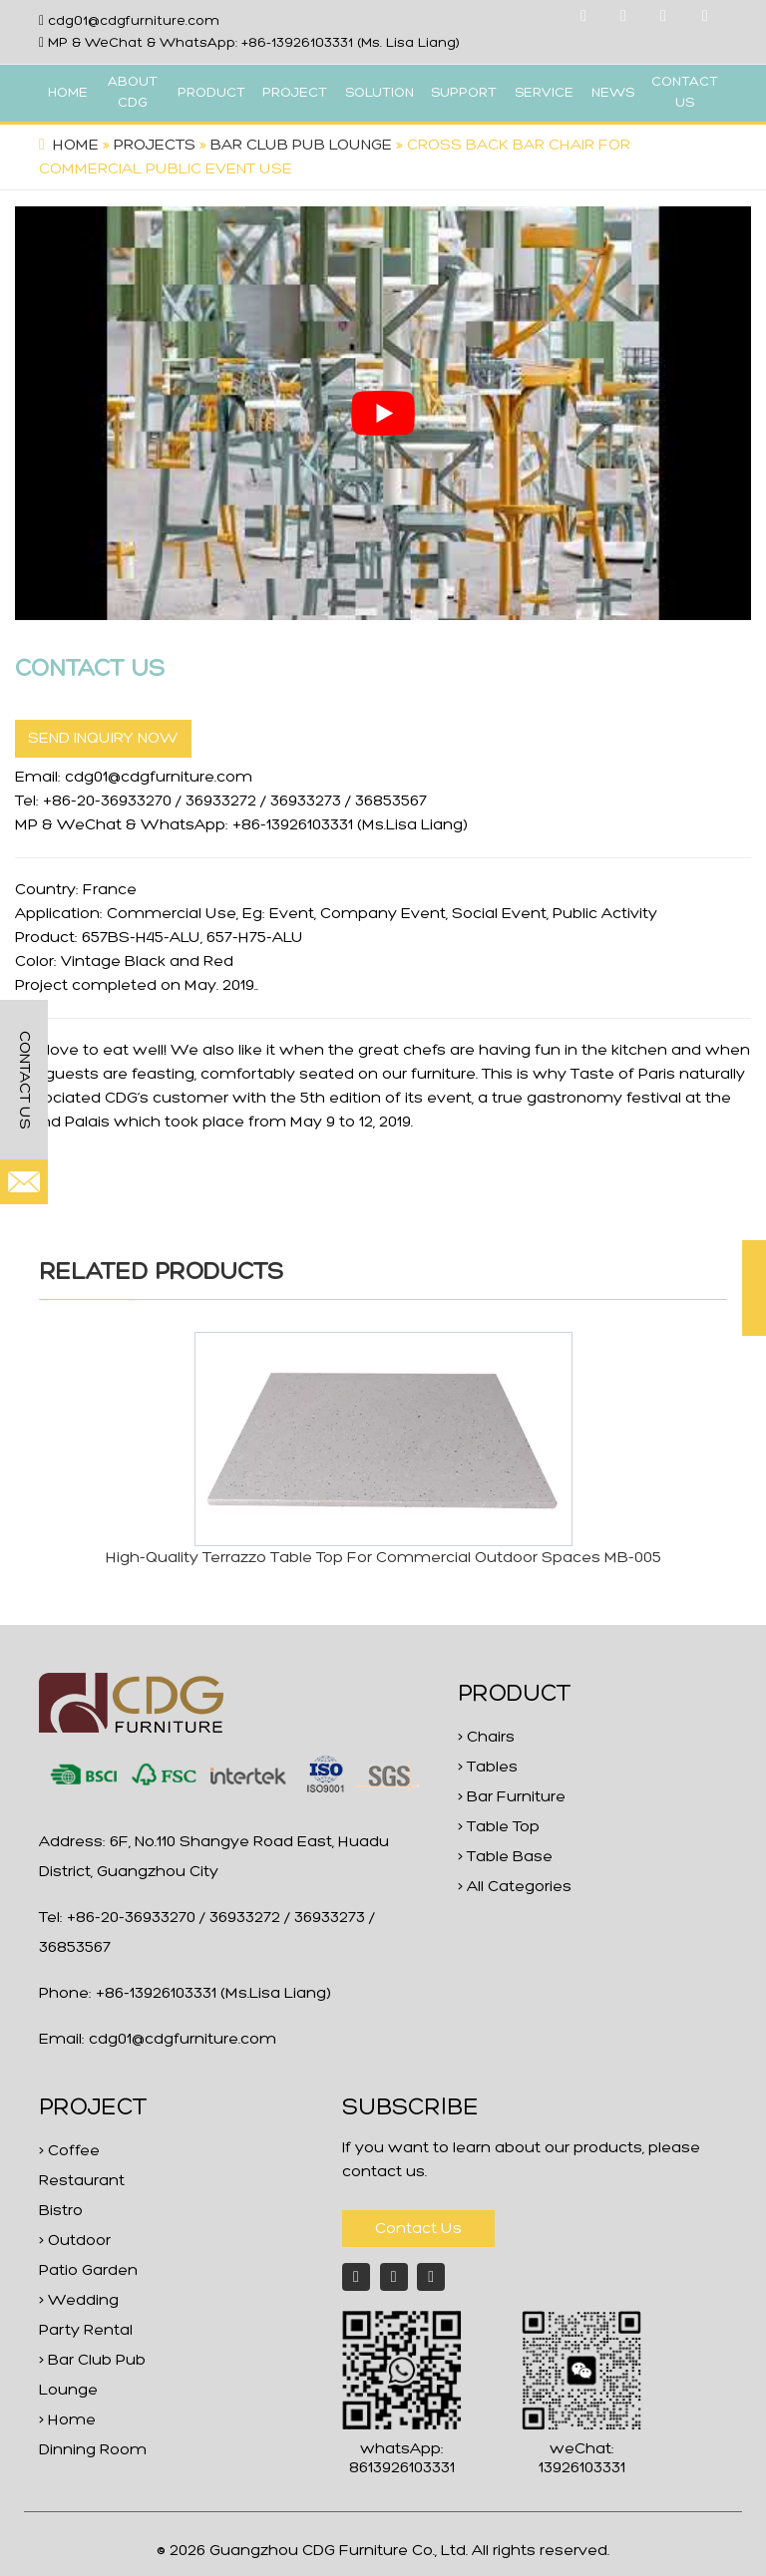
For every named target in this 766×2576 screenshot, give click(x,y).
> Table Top (499, 1827)
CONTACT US (684, 93)
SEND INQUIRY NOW (103, 739)
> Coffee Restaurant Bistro (82, 2181)
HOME (68, 93)
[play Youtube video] (383, 413)
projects (154, 146)
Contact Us (418, 2229)
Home (76, 146)
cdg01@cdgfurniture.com (133, 21)
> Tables (488, 1767)
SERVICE (544, 93)
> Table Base (505, 1857)
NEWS (612, 93)
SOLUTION (379, 93)
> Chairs (486, 1738)
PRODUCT (211, 93)
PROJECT (294, 93)
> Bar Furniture (512, 1797)
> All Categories (515, 1887)
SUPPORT (464, 93)
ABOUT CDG (133, 93)
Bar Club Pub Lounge (301, 146)
